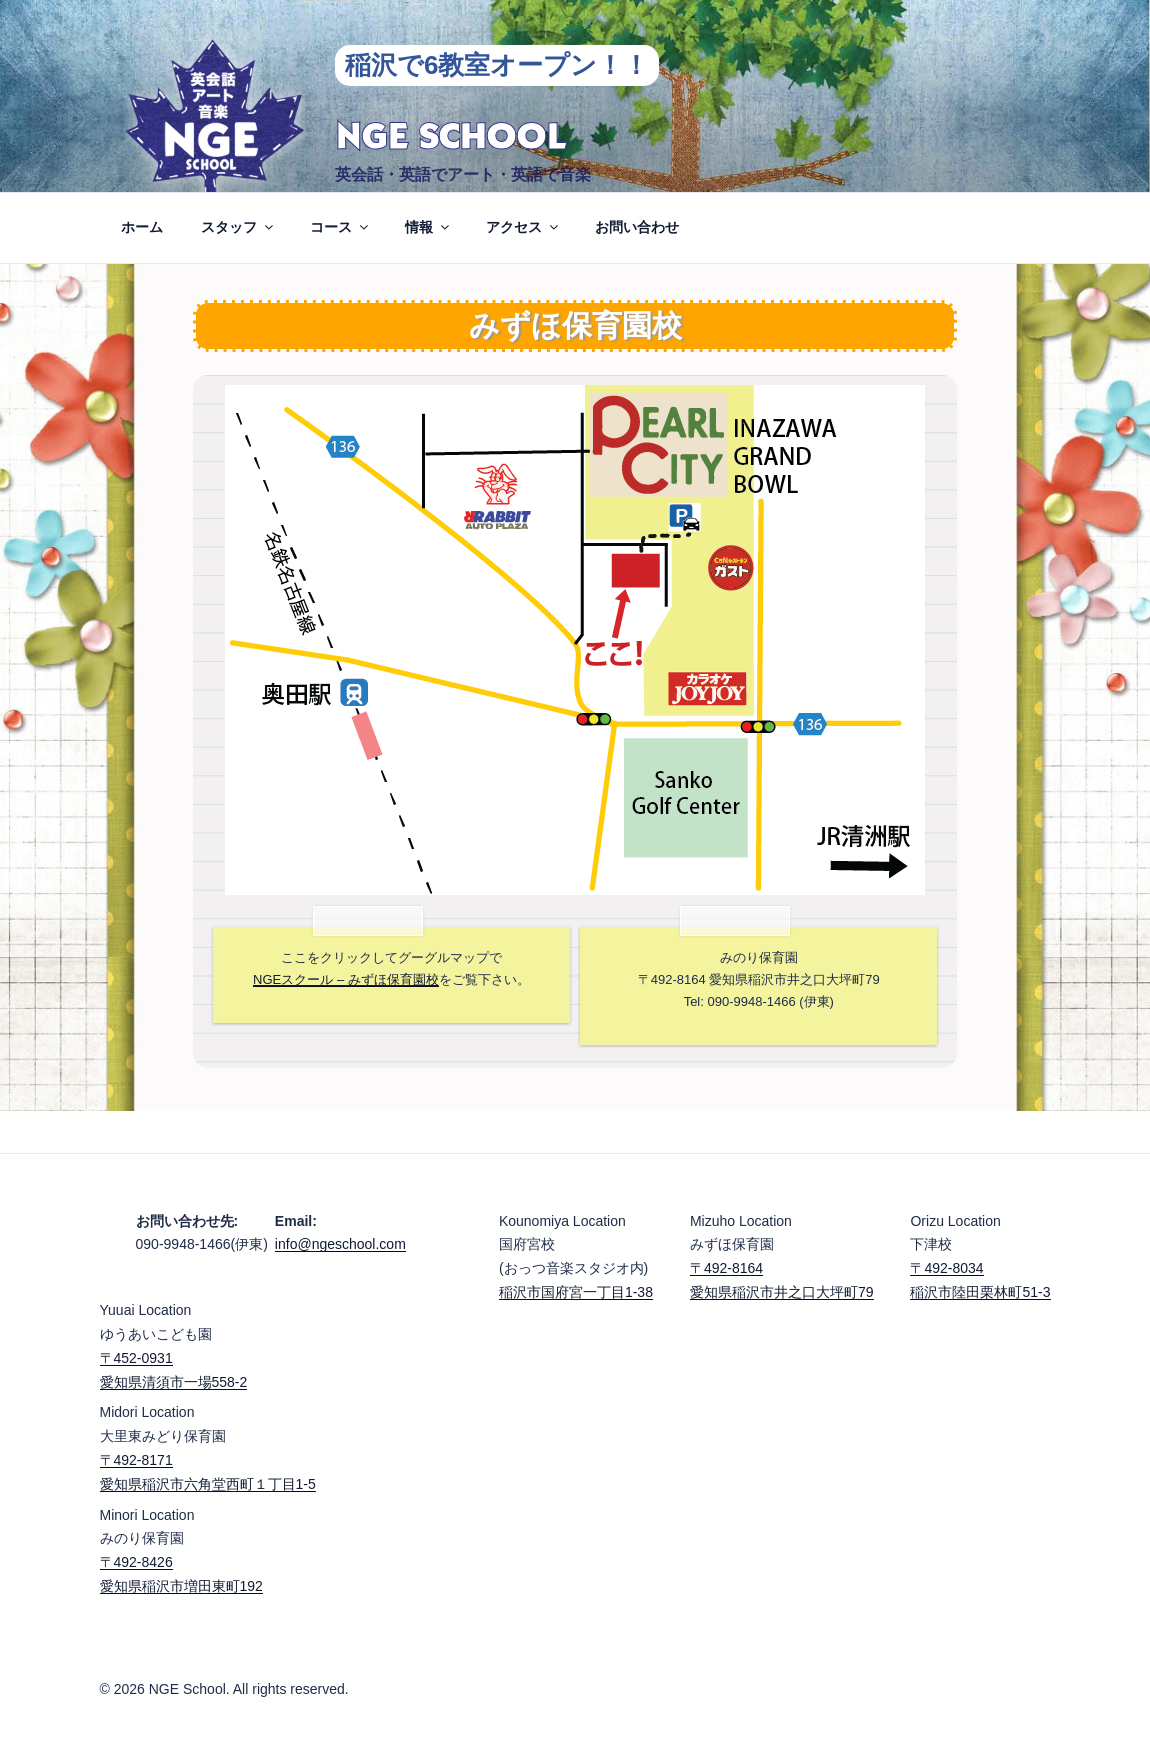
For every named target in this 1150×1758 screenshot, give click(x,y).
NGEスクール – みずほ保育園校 (346, 979)
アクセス (523, 227)
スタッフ (238, 227)
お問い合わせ (637, 227)
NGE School (450, 138)
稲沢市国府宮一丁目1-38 (576, 1292)
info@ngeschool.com (340, 1244)
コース (340, 227)
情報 (428, 227)
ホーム (142, 227)
